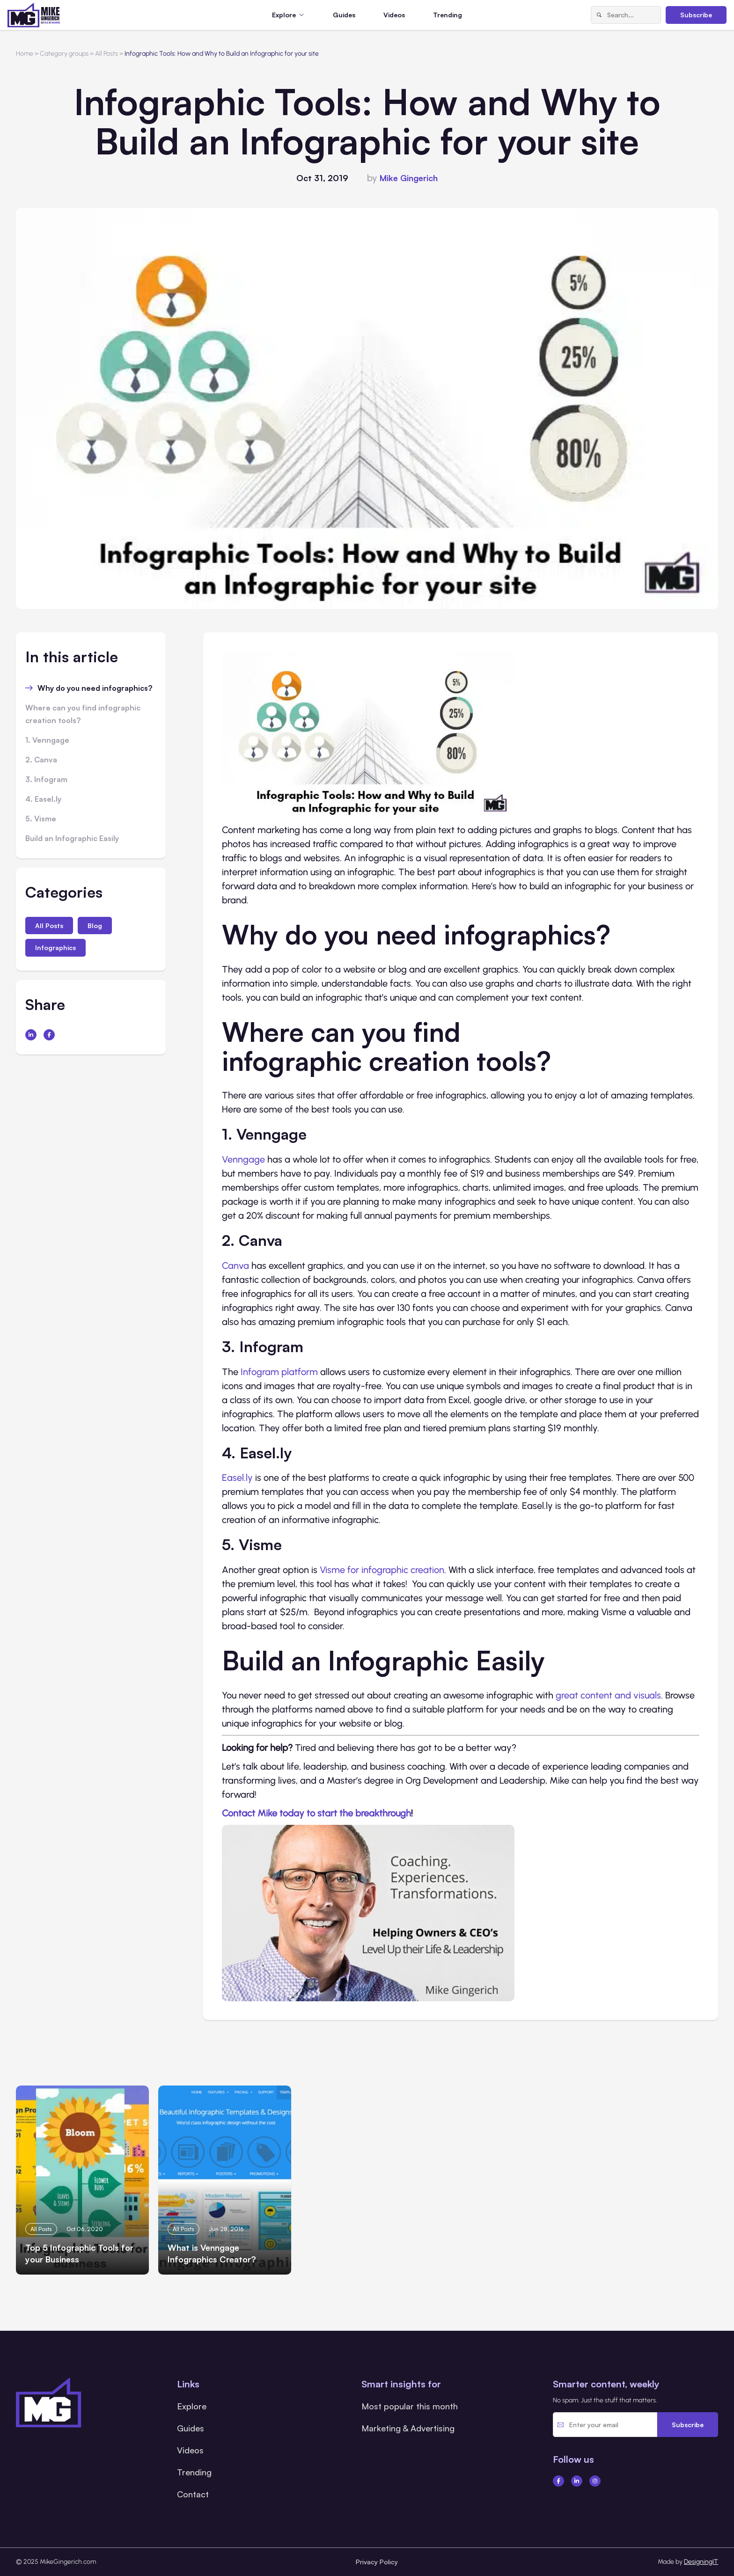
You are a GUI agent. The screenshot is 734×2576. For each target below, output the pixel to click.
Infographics (55, 947)
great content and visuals (608, 1695)
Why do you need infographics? (94, 688)
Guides (344, 15)
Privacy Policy (377, 2562)
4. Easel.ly (43, 799)
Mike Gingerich (409, 178)
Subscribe (696, 15)
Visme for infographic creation (382, 1569)
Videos (394, 15)
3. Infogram (46, 779)
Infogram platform (279, 1371)
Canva (235, 1265)
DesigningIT (701, 2562)
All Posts (49, 925)
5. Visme (40, 818)
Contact (193, 2494)
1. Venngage (47, 740)
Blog (95, 925)
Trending (447, 15)
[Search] (599, 15)
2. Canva (41, 759)
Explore (191, 2406)
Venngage (243, 1159)
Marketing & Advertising (408, 2428)
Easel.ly (237, 1477)
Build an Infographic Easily (72, 838)
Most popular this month (409, 2406)
